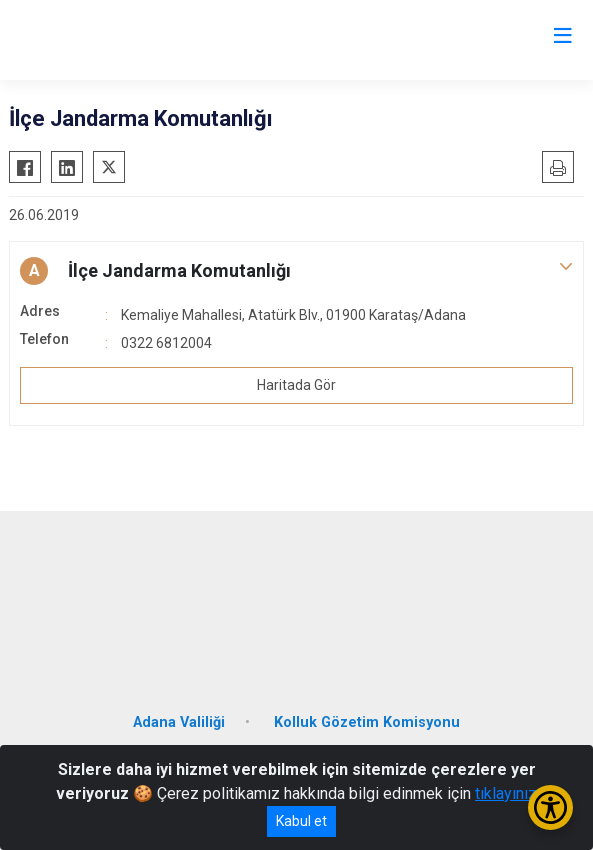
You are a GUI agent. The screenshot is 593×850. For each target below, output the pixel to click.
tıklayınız (506, 793)
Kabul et (301, 821)
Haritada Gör (296, 385)
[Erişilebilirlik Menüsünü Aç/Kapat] (550, 807)
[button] (296, 271)
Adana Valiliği (179, 722)
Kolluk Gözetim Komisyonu (367, 722)
